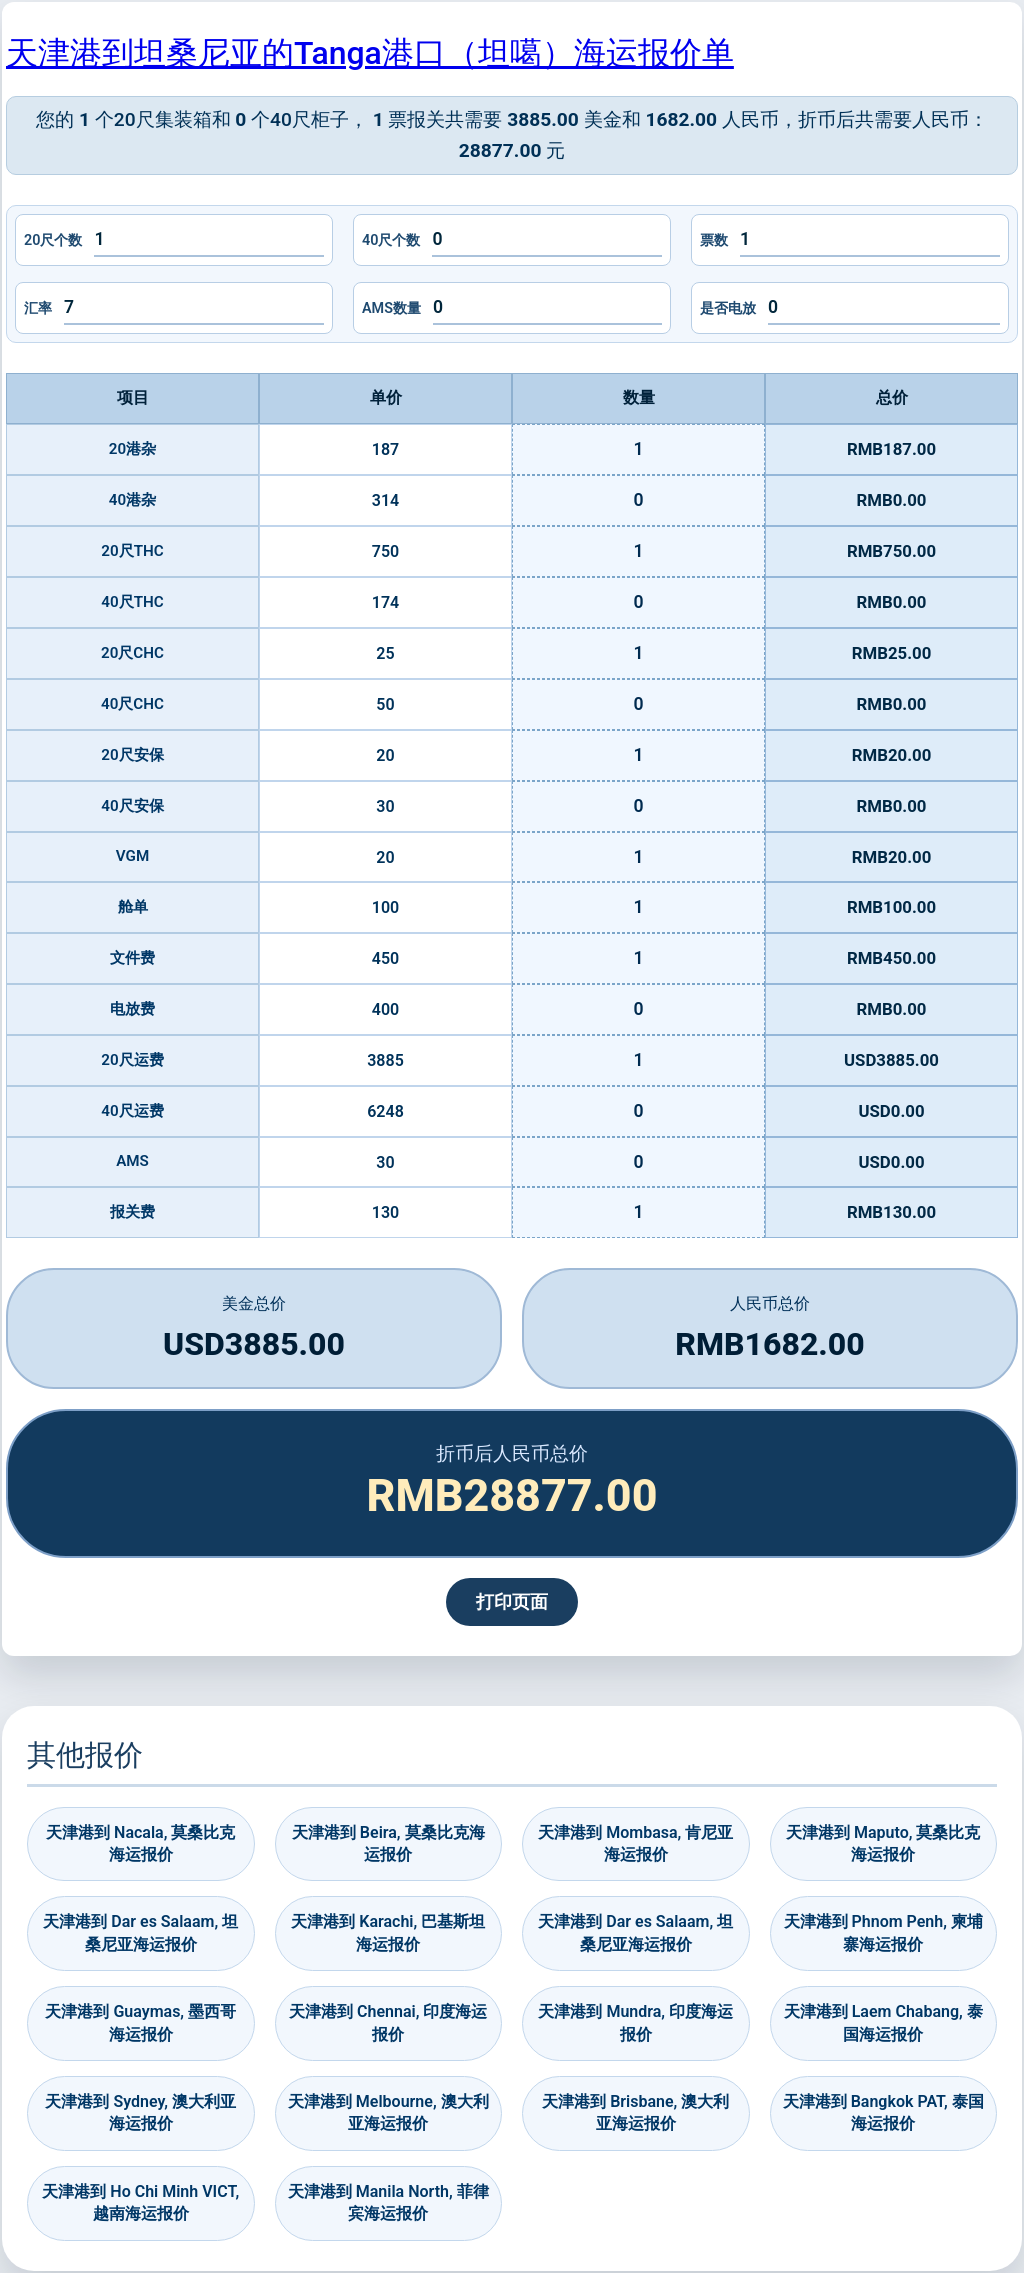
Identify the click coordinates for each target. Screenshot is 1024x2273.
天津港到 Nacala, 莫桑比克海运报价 (140, 1843)
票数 (714, 240)
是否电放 (728, 308)
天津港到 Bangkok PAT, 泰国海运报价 (883, 2112)
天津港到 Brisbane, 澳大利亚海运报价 (635, 2112)
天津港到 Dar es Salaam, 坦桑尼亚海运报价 (140, 1932)
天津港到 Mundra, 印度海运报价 (635, 2022)
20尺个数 (53, 240)
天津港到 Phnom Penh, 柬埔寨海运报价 (883, 1932)
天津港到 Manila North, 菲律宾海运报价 (388, 2202)
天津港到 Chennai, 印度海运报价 (388, 2022)
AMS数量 (391, 308)
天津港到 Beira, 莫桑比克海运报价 (388, 1843)
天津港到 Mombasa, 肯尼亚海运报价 (635, 1843)
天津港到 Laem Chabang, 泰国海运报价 (883, 2022)
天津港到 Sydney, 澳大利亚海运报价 (140, 2112)
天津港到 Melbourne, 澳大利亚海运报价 (388, 2112)
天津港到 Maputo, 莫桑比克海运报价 (883, 1843)
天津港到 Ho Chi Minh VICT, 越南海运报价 (140, 2202)
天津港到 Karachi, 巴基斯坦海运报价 (388, 1932)
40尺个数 (391, 240)
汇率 (38, 308)
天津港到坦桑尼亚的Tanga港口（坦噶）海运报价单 (370, 53)
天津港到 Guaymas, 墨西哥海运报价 (140, 2022)
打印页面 (512, 1602)
